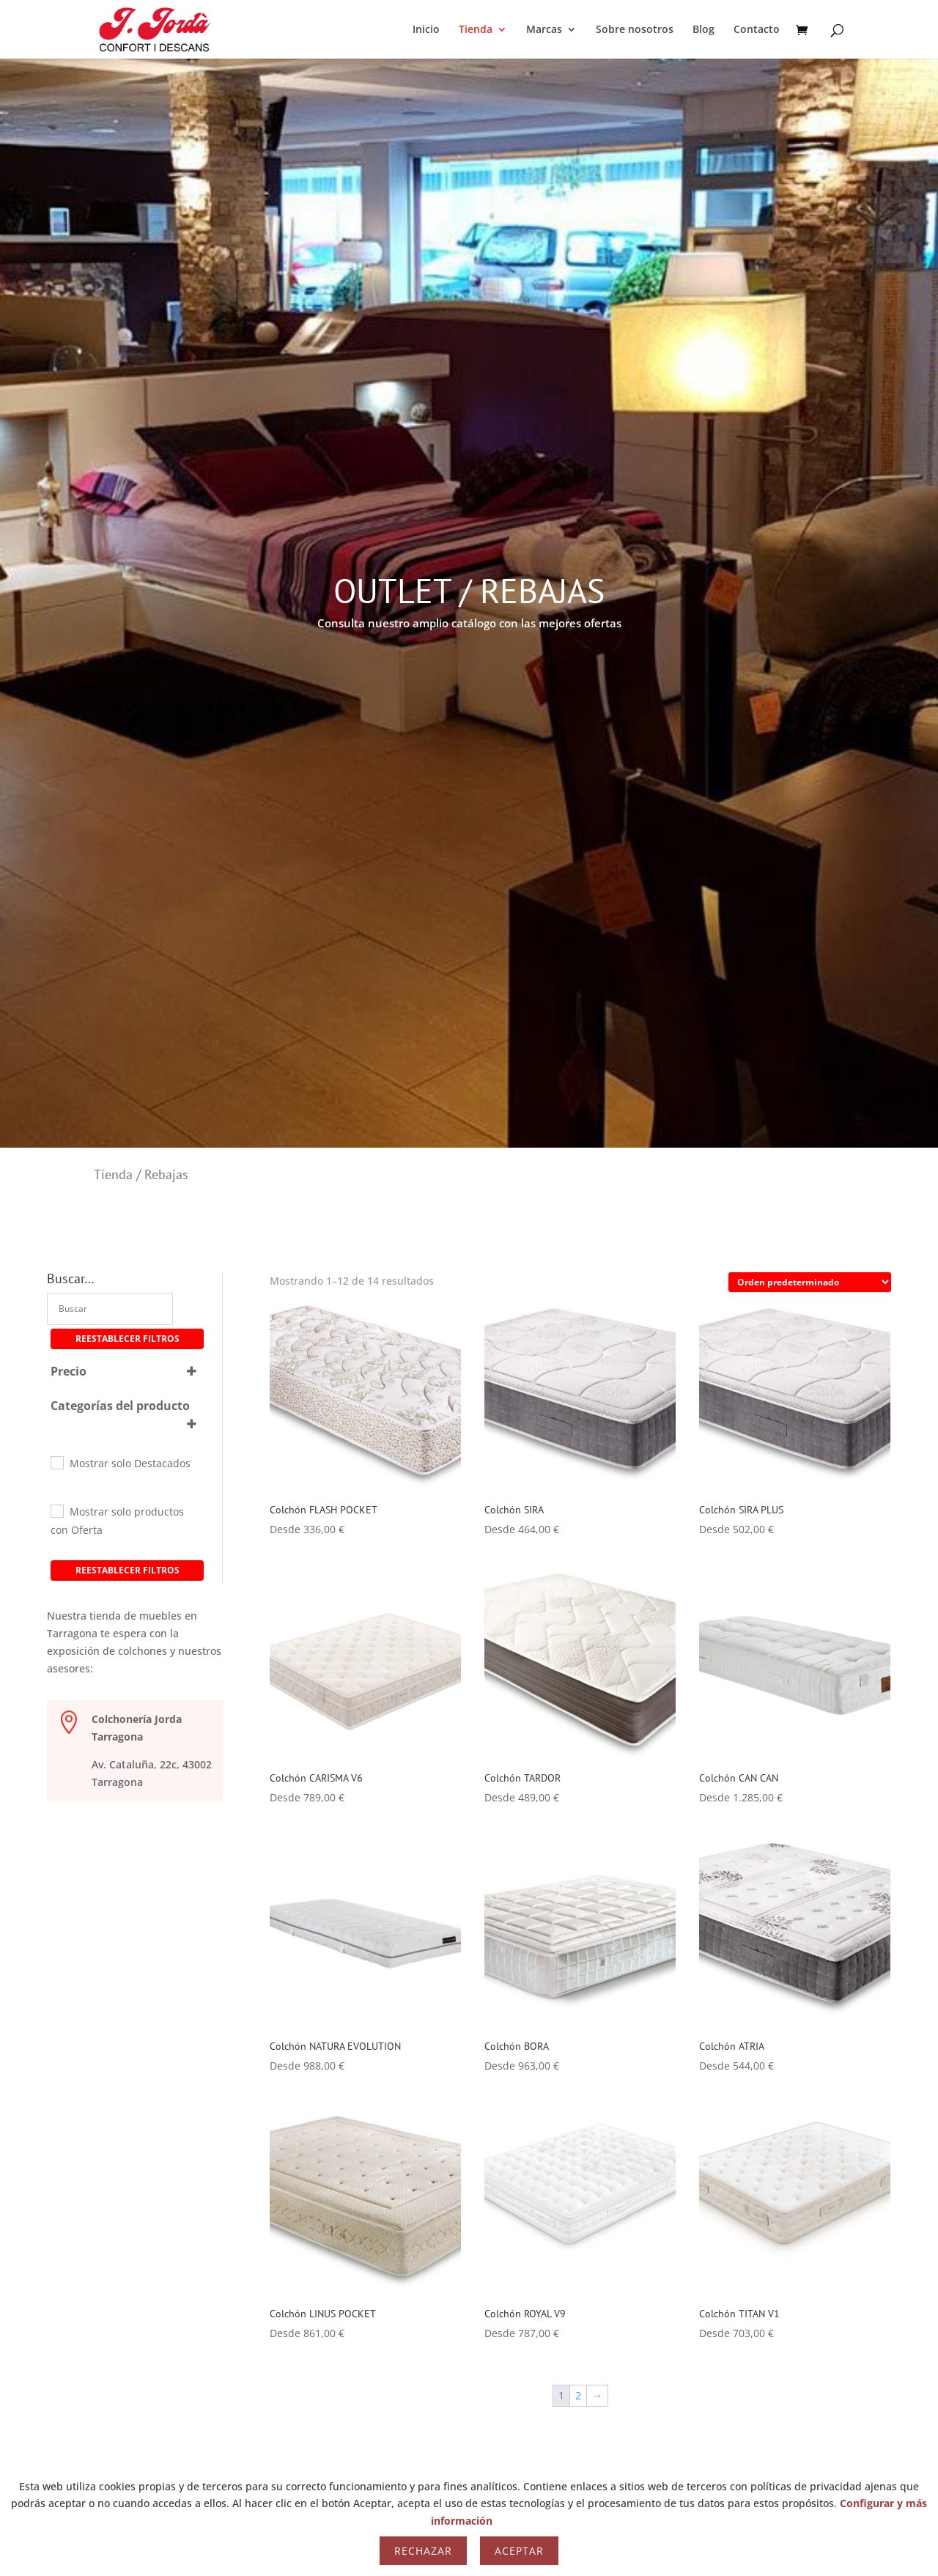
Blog (703, 30)
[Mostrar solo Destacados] (56, 1462)
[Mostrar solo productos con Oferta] (56, 1510)
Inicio (426, 30)
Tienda (475, 30)
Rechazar (423, 2551)
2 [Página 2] (578, 2395)
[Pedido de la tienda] (809, 1282)
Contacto (757, 30)
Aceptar (519, 2551)
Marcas (544, 30)
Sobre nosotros (634, 30)
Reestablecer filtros (127, 1338)
